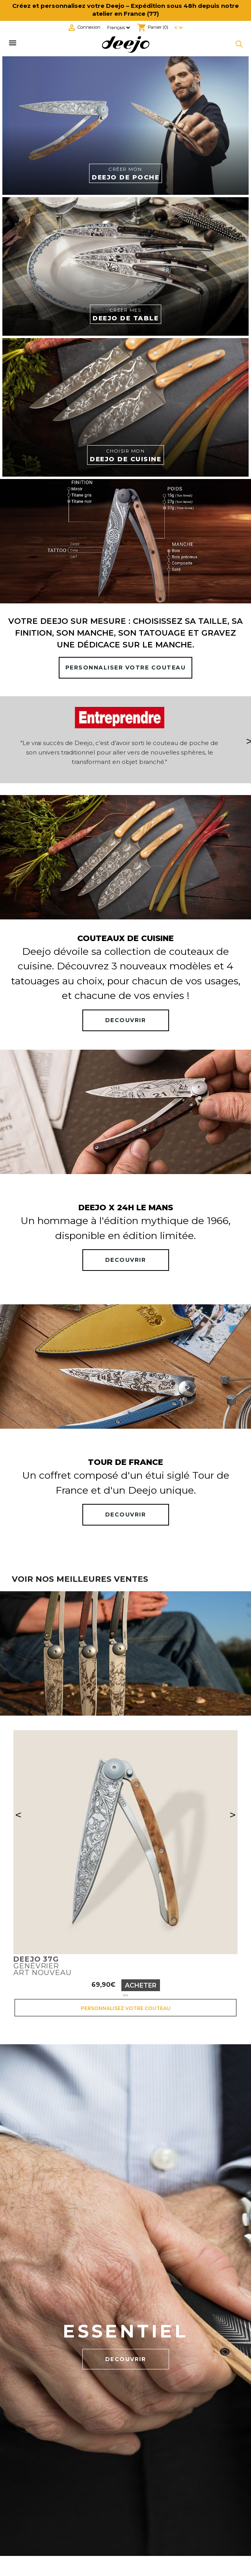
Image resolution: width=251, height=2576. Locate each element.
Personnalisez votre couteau (126, 2008)
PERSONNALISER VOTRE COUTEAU (125, 667)
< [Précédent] (18, 1815)
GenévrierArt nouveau (42, 1966)
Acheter (140, 1985)
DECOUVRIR (125, 1020)
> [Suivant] (232, 1815)
